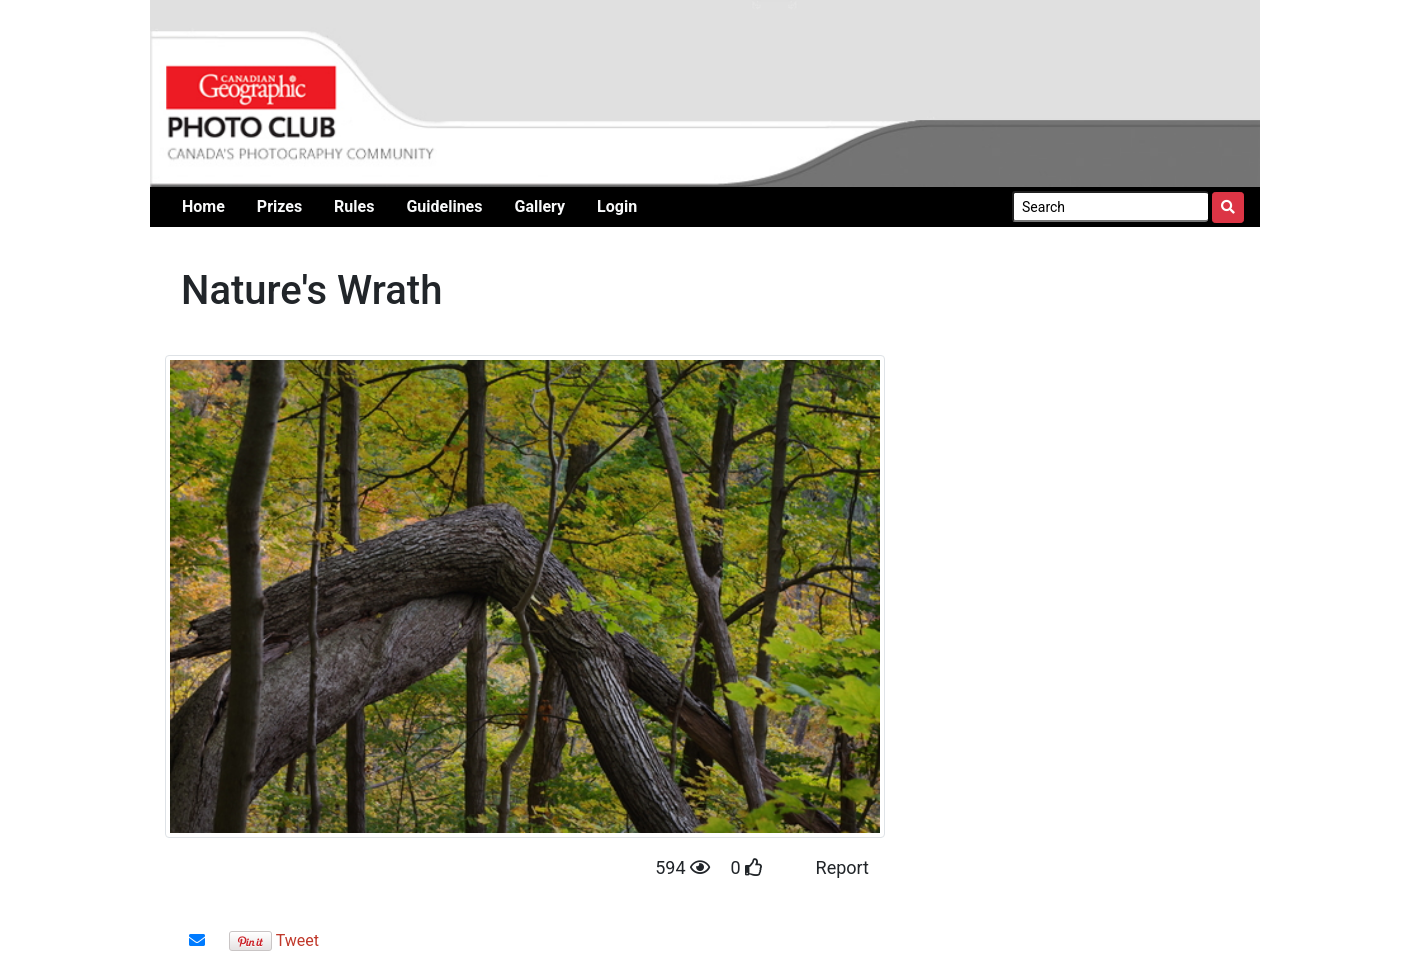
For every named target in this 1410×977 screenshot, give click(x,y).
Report (842, 867)
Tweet (297, 940)
